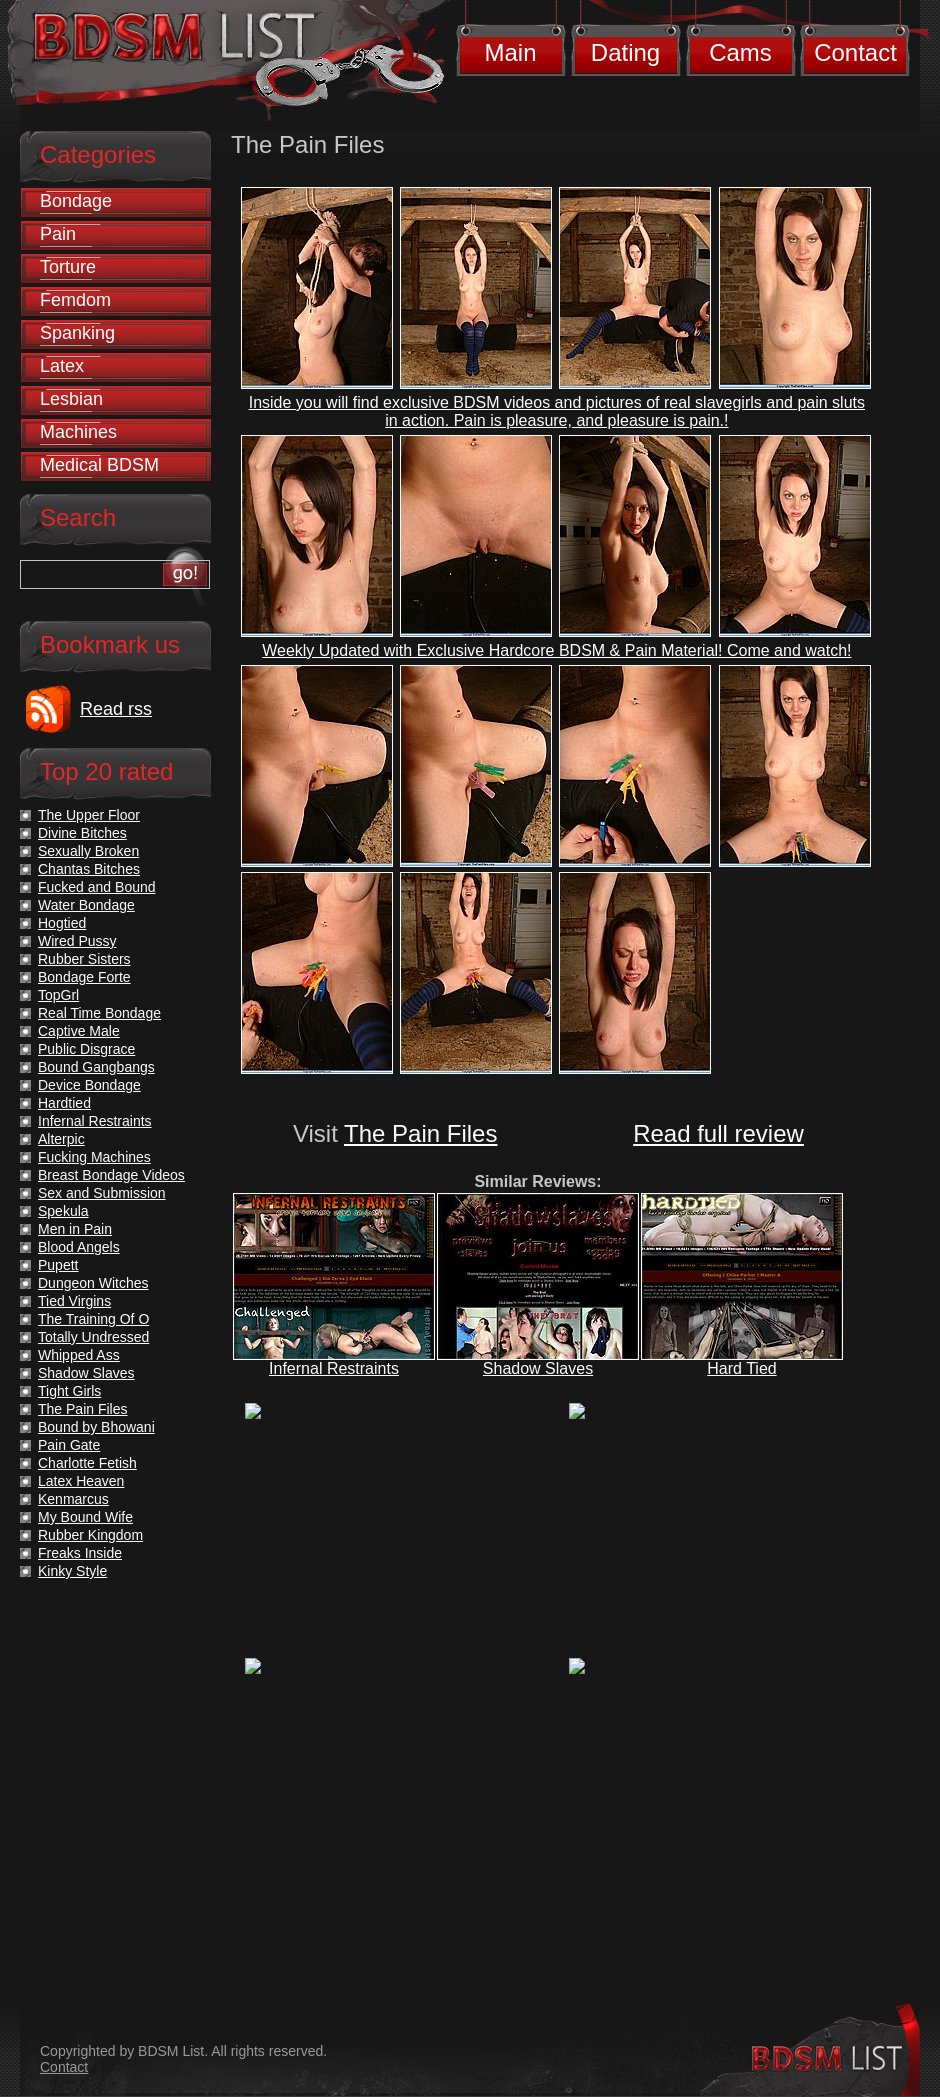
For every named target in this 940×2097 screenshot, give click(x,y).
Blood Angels (79, 1247)
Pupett (58, 1265)
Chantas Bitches (89, 869)
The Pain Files (420, 1133)
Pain (58, 234)
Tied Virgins (74, 1301)
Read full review (718, 1133)
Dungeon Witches (93, 1283)
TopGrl (58, 995)
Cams (740, 52)
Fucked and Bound (97, 887)
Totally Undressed (93, 1337)
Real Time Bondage (99, 1013)
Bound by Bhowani (96, 1427)
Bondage (76, 201)
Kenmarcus (73, 1499)
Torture (68, 267)
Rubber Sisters (84, 959)
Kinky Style (72, 1571)
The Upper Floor (89, 815)
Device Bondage (89, 1085)
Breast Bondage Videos (111, 1175)
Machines (78, 432)
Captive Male (79, 1031)
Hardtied (64, 1103)
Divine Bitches (82, 833)
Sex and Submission (102, 1193)
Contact (855, 52)
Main (510, 52)
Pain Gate (69, 1445)
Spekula (63, 1211)
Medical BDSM (99, 465)
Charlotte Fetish (87, 1463)
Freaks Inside (80, 1553)
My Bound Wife (85, 1517)
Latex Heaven (81, 1481)
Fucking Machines (94, 1157)
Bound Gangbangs (96, 1067)
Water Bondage (86, 905)
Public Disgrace (86, 1049)
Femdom (75, 300)
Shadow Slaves (538, 1368)
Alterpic (61, 1139)
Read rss (116, 709)
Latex (62, 366)
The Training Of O (93, 1319)
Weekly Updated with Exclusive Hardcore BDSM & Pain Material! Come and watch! (556, 650)
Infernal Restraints (334, 1368)
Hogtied (62, 923)
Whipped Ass (79, 1355)
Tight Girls (69, 1391)
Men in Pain (75, 1229)
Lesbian (71, 399)
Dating (625, 52)
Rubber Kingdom (90, 1535)
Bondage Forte (84, 977)
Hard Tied (741, 1368)
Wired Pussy (77, 941)
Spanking (77, 333)
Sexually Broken (88, 851)
